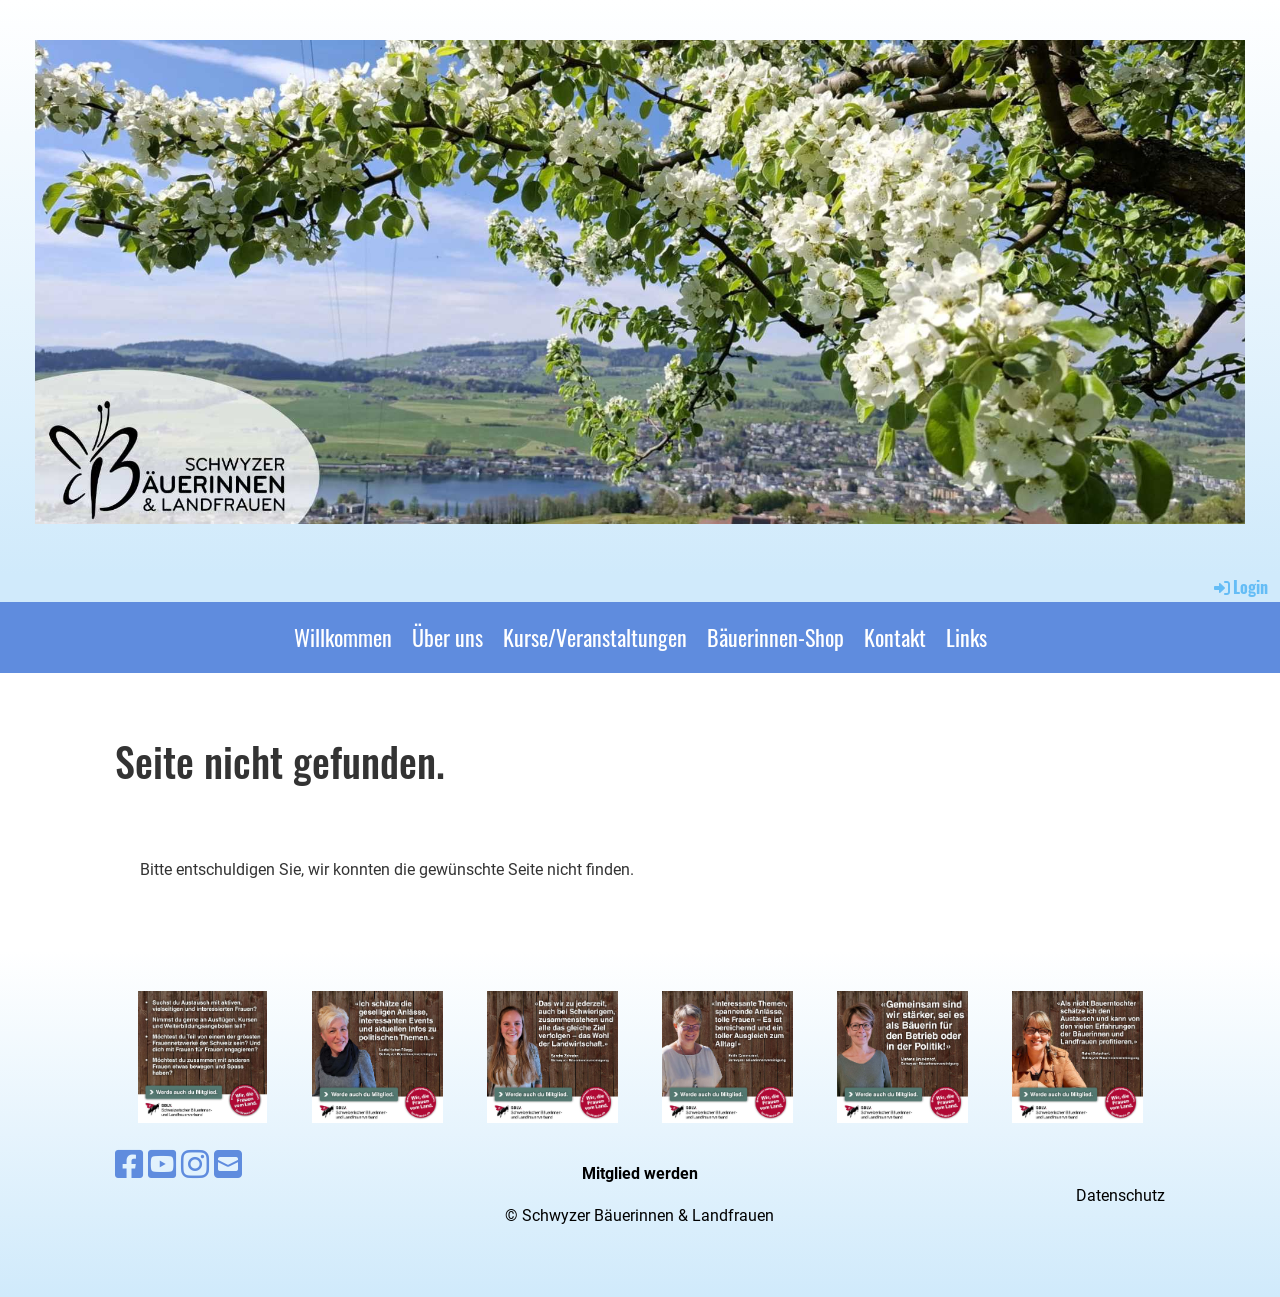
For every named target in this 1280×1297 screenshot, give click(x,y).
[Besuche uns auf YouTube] (162, 1165)
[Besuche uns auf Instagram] (195, 1165)
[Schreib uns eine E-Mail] (228, 1165)
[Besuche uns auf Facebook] (129, 1165)
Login (1239, 587)
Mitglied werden (640, 1173)
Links (966, 637)
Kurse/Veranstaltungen (595, 637)
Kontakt (895, 637)
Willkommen (343, 637)
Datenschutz (1120, 1195)
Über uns (447, 637)
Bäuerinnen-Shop (775, 637)
